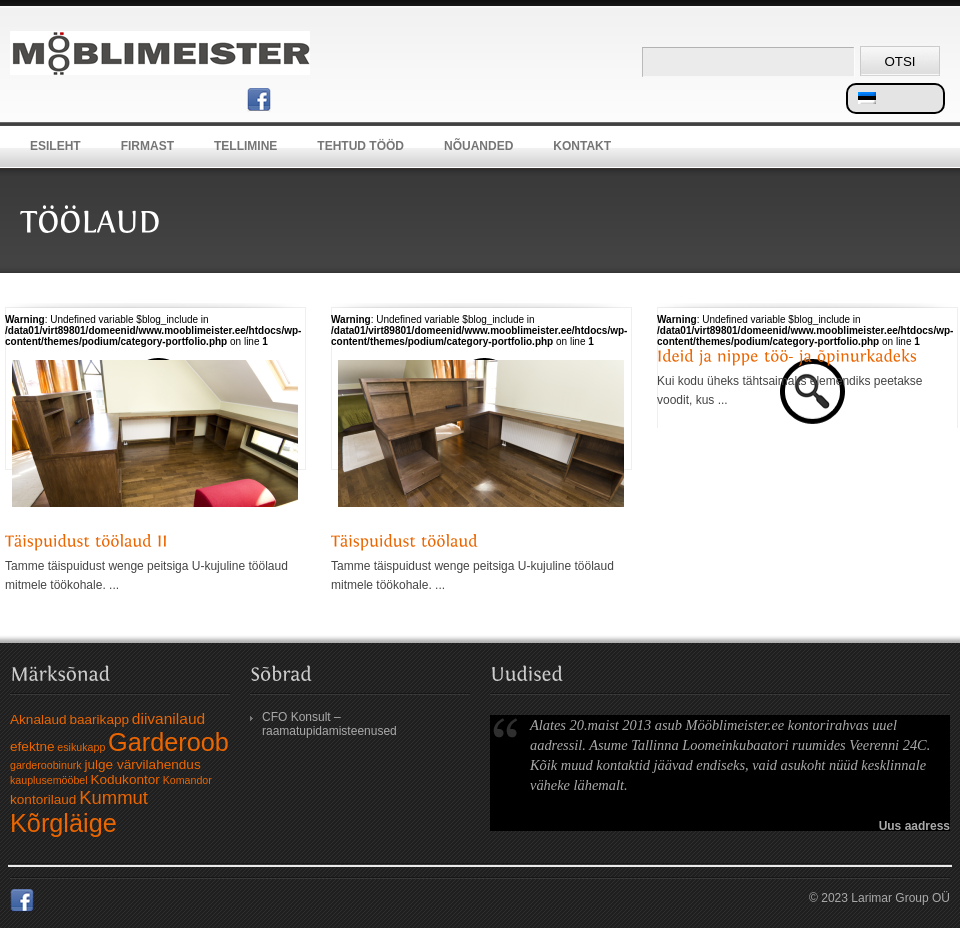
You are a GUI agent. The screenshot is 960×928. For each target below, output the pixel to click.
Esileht (55, 146)
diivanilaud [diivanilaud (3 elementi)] (168, 718)
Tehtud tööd (360, 146)
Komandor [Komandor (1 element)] (187, 780)
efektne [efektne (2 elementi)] (32, 746)
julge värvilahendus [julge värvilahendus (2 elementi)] (142, 764)
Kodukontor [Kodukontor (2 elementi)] (124, 779)
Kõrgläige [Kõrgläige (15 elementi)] (63, 823)
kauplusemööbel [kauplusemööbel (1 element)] (49, 780)
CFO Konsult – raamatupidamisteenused (329, 724)
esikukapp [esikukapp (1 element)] (81, 747)
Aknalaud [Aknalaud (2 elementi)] (38, 719)
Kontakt (582, 146)
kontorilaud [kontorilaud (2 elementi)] (43, 799)
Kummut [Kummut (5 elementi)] (113, 797)
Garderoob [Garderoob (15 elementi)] (168, 742)
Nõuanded (478, 146)
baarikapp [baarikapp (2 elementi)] (99, 719)
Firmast (147, 146)
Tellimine (245, 146)
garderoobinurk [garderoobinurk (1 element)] (46, 765)
